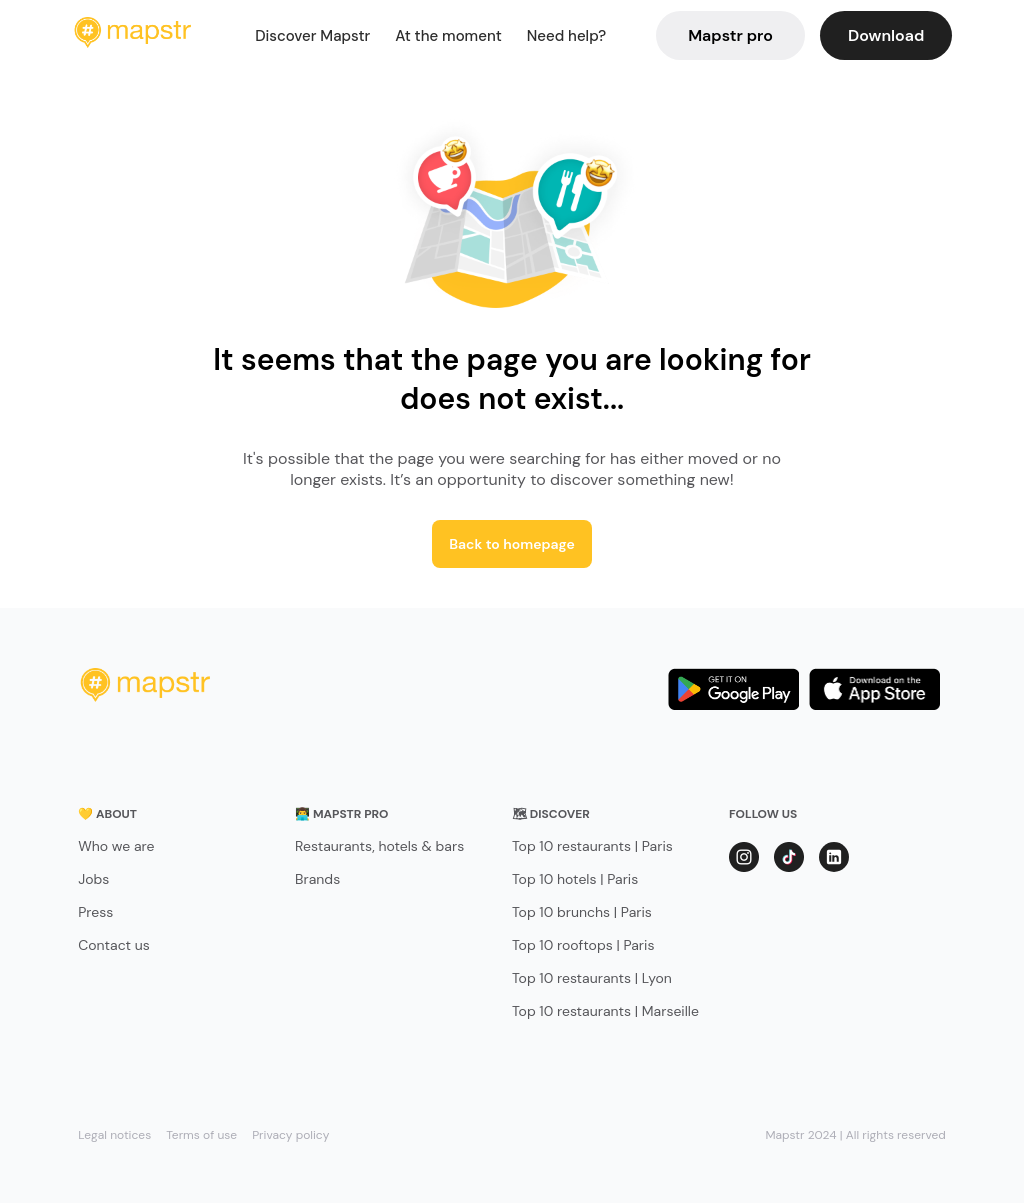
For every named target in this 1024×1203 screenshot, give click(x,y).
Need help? (566, 36)
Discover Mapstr (312, 36)
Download (886, 35)
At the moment (448, 36)
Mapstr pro (730, 35)
